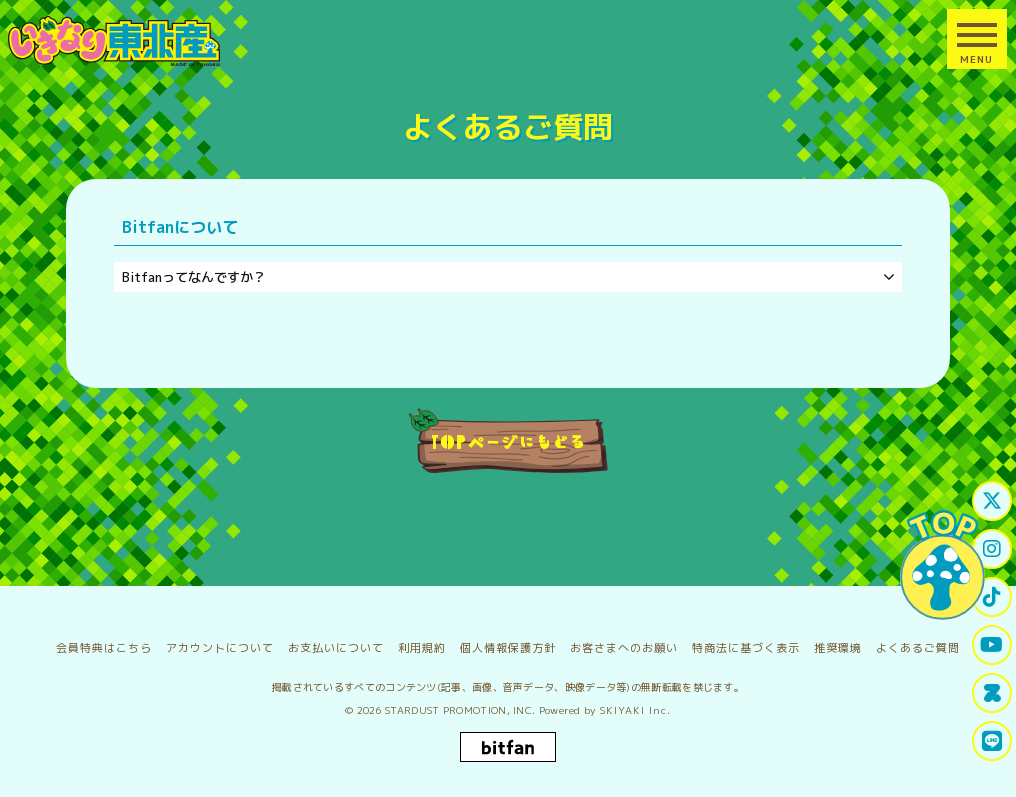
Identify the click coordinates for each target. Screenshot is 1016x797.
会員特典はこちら (104, 648)
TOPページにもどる (508, 441)
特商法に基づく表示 (746, 648)
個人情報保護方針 (508, 648)
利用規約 (422, 648)
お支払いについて (336, 648)
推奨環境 (838, 648)
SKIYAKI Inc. (635, 710)
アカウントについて (220, 648)
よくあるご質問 (918, 648)
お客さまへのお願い (624, 648)
